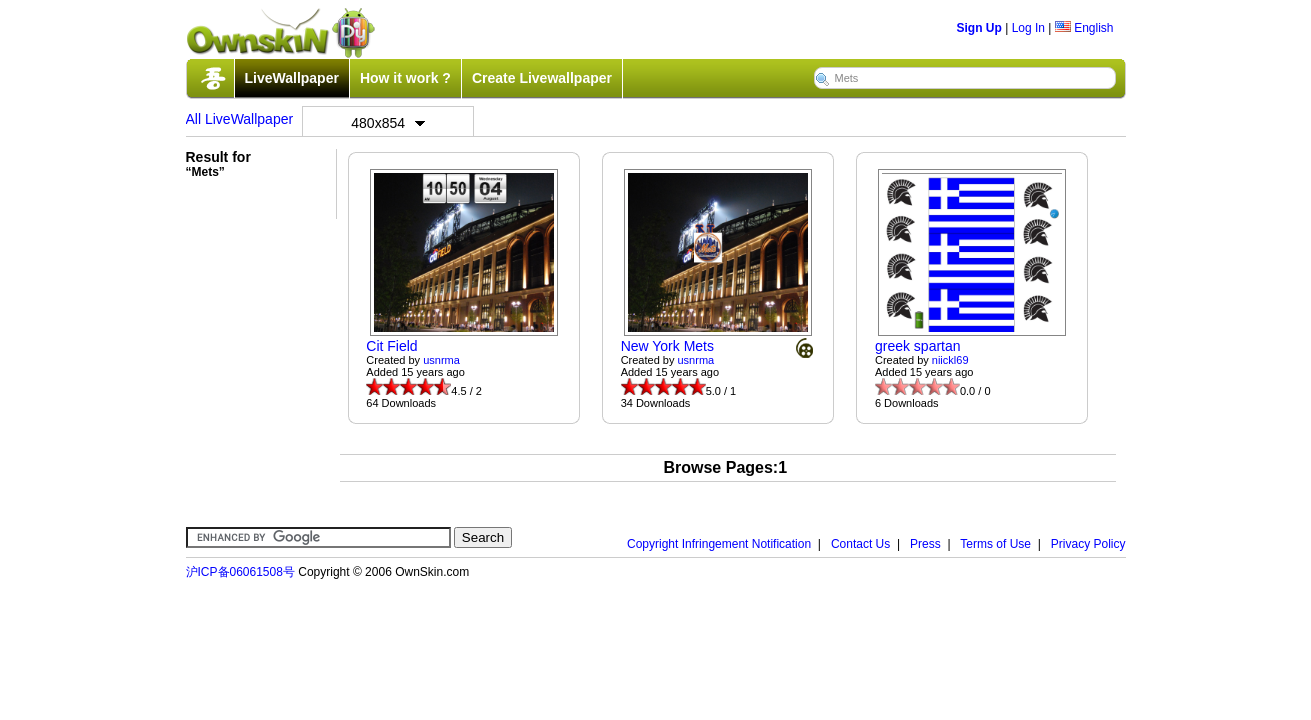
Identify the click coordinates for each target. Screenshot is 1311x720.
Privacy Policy (1088, 544)
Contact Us (860, 544)
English (1084, 28)
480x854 (388, 123)
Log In (1028, 28)
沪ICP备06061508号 (240, 572)
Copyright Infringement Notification (719, 544)
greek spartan (918, 346)
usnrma (441, 360)
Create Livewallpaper (542, 78)
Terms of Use (995, 544)
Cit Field (391, 346)
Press (925, 544)
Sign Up (979, 28)
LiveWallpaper (292, 78)
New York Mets (667, 346)
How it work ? (405, 78)
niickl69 (950, 360)
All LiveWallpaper (240, 119)
